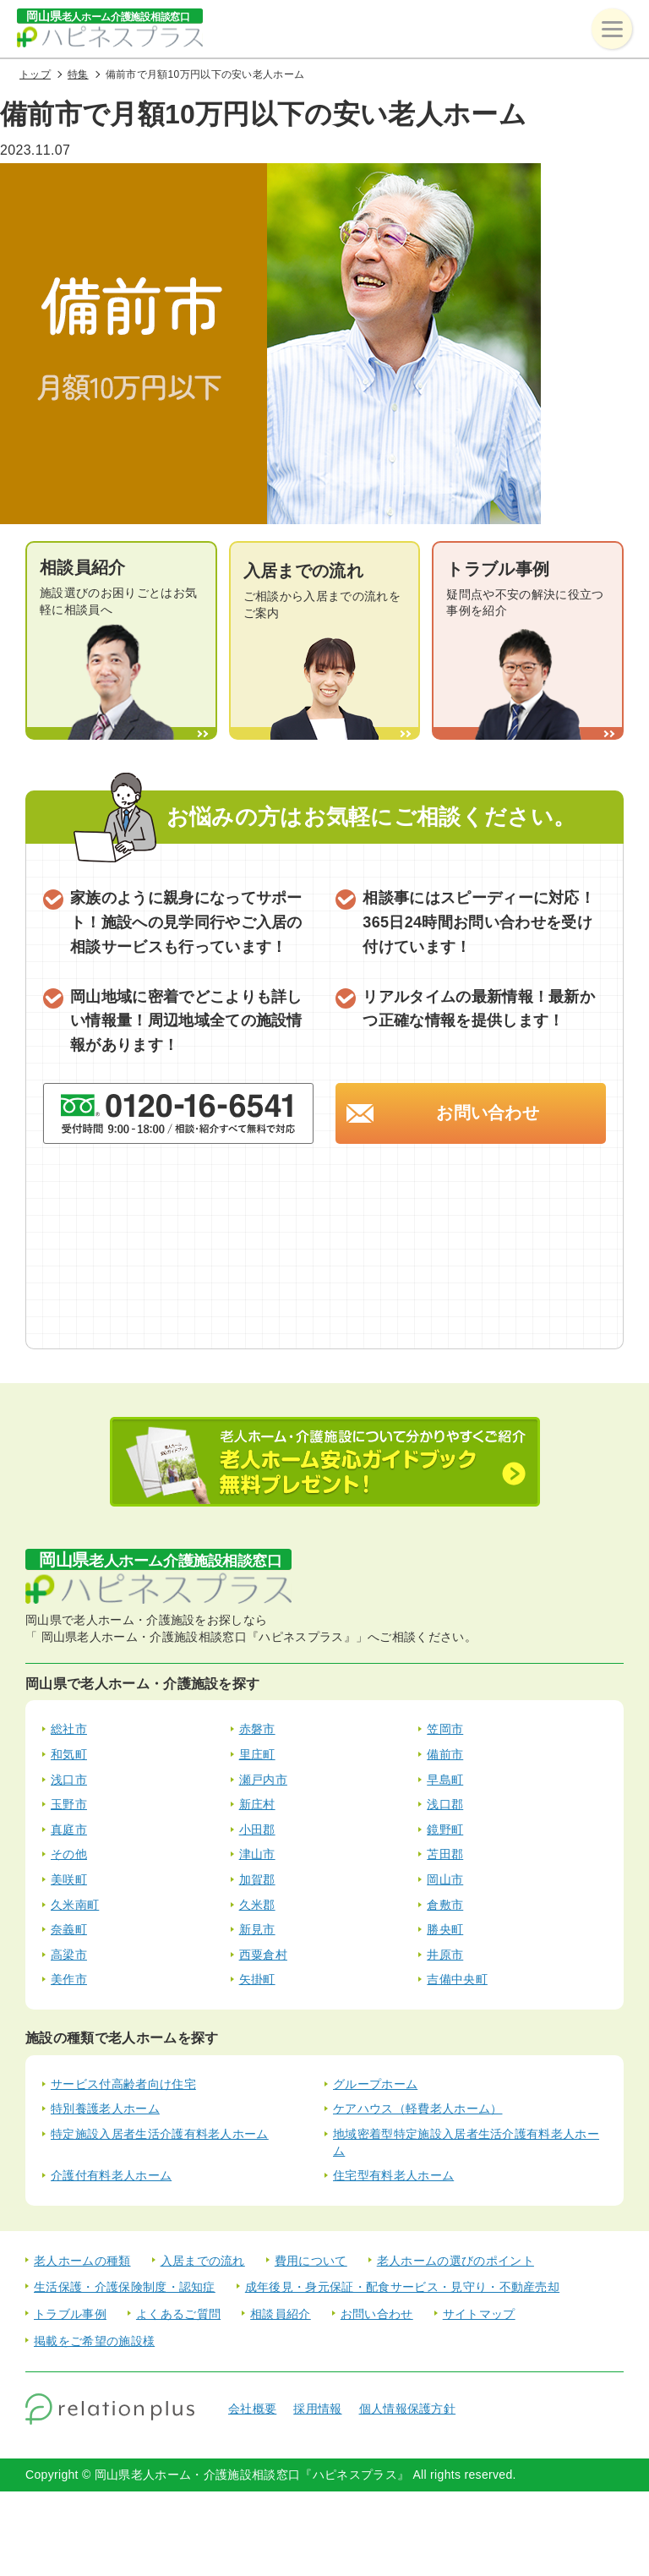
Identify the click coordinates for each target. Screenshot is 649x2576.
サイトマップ (479, 2314)
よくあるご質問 (178, 2314)
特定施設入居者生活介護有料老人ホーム (160, 2134)
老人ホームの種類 (82, 2260)
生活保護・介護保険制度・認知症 (124, 2287)
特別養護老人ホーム (105, 2108)
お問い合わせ (487, 1112)
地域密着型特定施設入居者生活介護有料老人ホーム (466, 2142)
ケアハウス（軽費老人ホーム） (417, 2108)
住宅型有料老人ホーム (393, 2175)
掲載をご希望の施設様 (94, 2341)
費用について (311, 2260)
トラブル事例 (70, 2314)
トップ (35, 74)
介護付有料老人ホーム (111, 2175)
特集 (78, 74)
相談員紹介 (280, 2314)
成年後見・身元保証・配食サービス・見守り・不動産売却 (402, 2287)
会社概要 (252, 2408)
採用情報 (317, 2408)
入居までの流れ (203, 2260)
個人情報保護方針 (407, 2408)
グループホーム (375, 2084)
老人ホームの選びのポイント (455, 2260)
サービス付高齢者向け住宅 (123, 2084)
